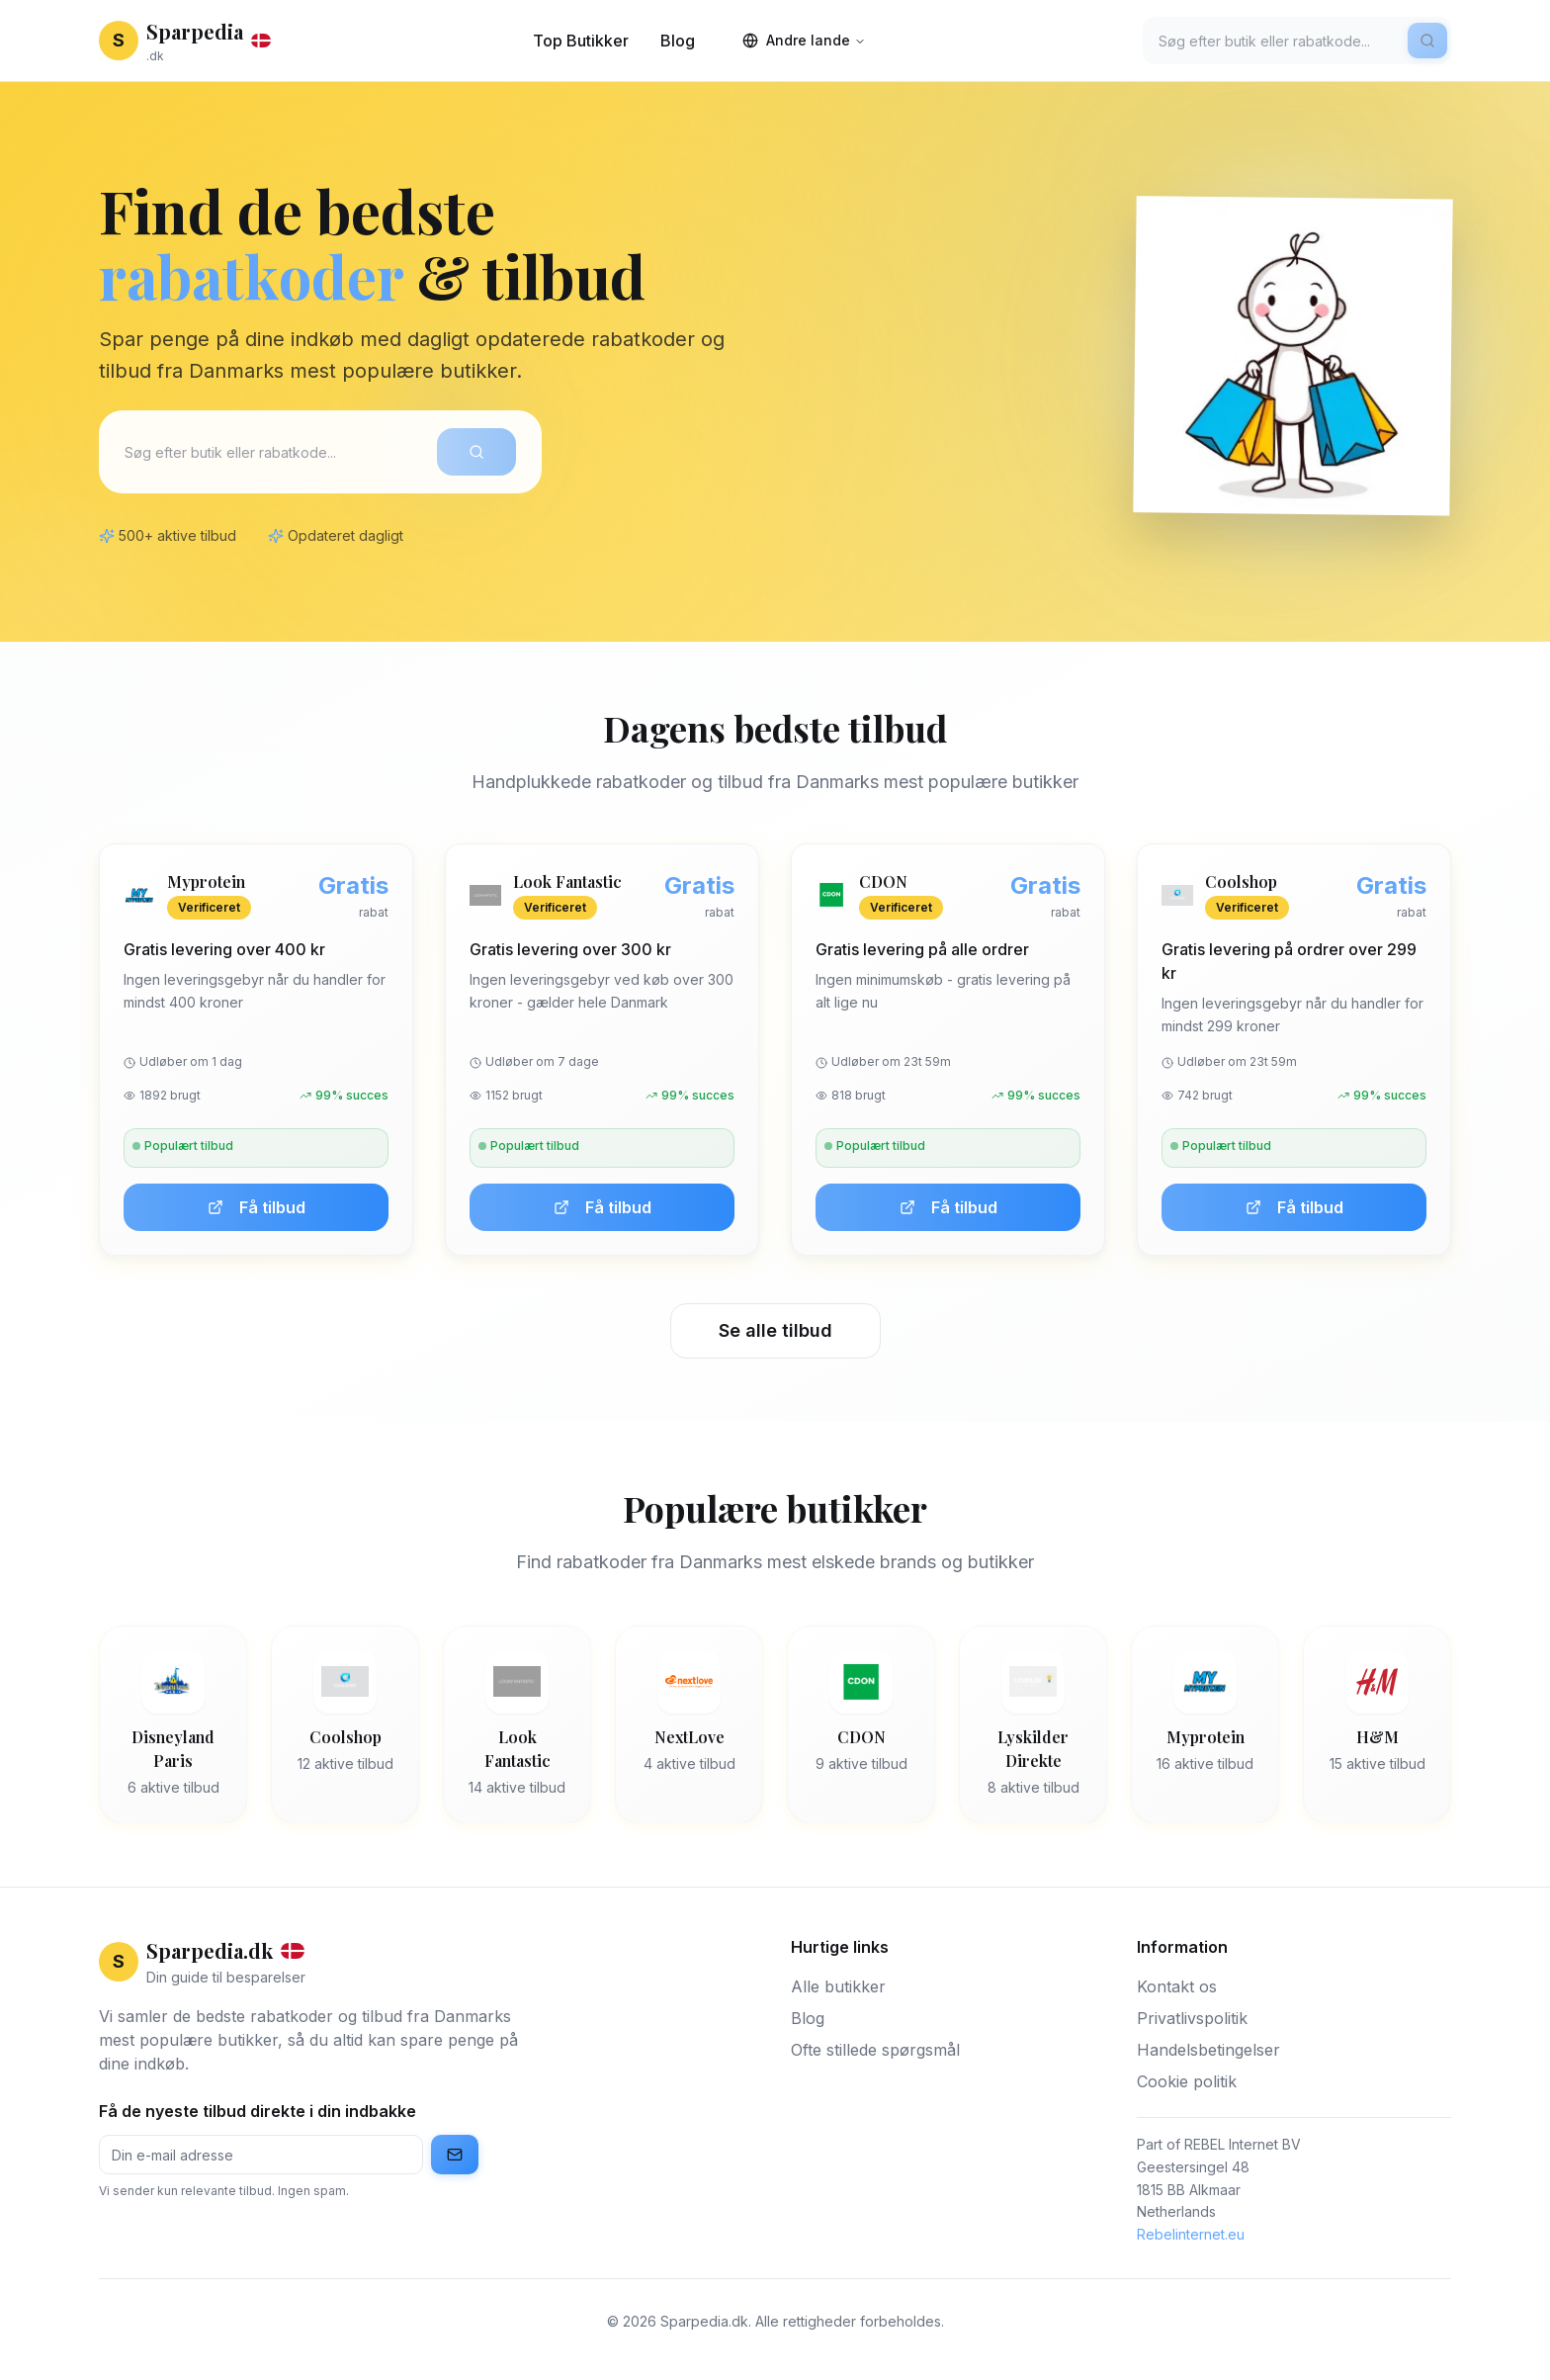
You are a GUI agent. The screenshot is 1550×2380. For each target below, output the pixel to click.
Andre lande (804, 40)
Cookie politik (1187, 2081)
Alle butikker (838, 1986)
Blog (677, 40)
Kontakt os (1177, 1986)
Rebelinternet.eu (1191, 2234)
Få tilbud (256, 1207)
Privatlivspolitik (1192, 2018)
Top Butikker (581, 40)
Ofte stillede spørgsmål (875, 2050)
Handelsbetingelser (1208, 2050)
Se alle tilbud (775, 1330)
